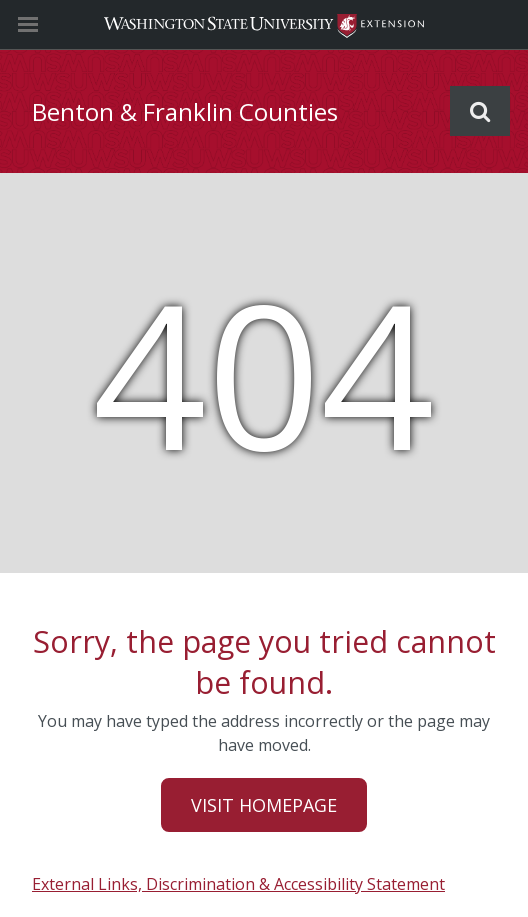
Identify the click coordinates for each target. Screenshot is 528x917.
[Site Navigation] (50, 25)
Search (480, 111)
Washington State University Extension (264, 24)
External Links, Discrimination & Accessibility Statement (238, 884)
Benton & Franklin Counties (185, 111)
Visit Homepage (264, 805)
